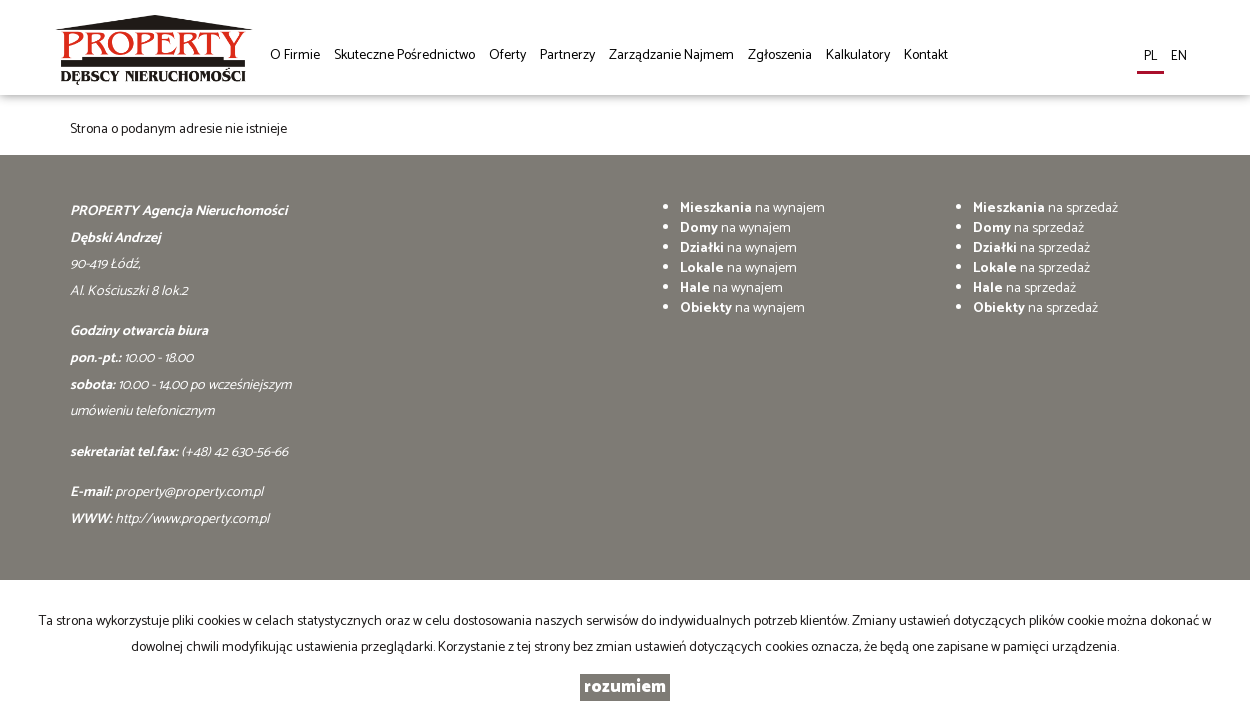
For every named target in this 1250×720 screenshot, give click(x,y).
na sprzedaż (1045, 208)
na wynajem (752, 208)
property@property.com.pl (189, 492)
